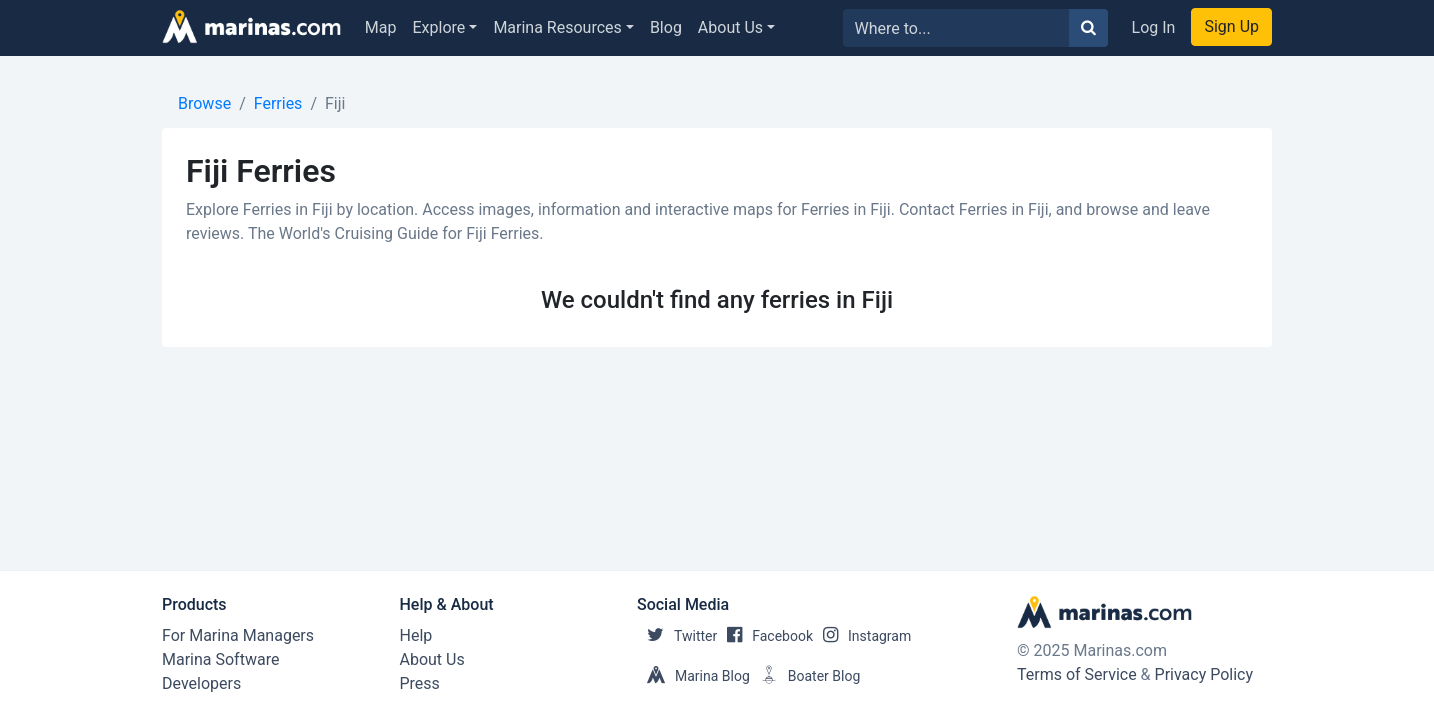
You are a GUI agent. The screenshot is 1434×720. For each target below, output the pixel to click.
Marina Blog (693, 676)
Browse (204, 103)
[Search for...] (956, 28)
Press (420, 683)
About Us (730, 27)
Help (416, 635)
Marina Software (220, 659)
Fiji (335, 103)
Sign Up (1231, 26)
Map (381, 27)
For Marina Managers (238, 635)
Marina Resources (557, 27)
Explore (439, 27)
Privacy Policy (1204, 674)
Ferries (278, 103)
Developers (201, 683)
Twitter (677, 636)
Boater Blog (805, 676)
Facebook (765, 636)
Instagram (862, 636)
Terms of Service (1077, 674)
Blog (666, 27)
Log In (1154, 27)
